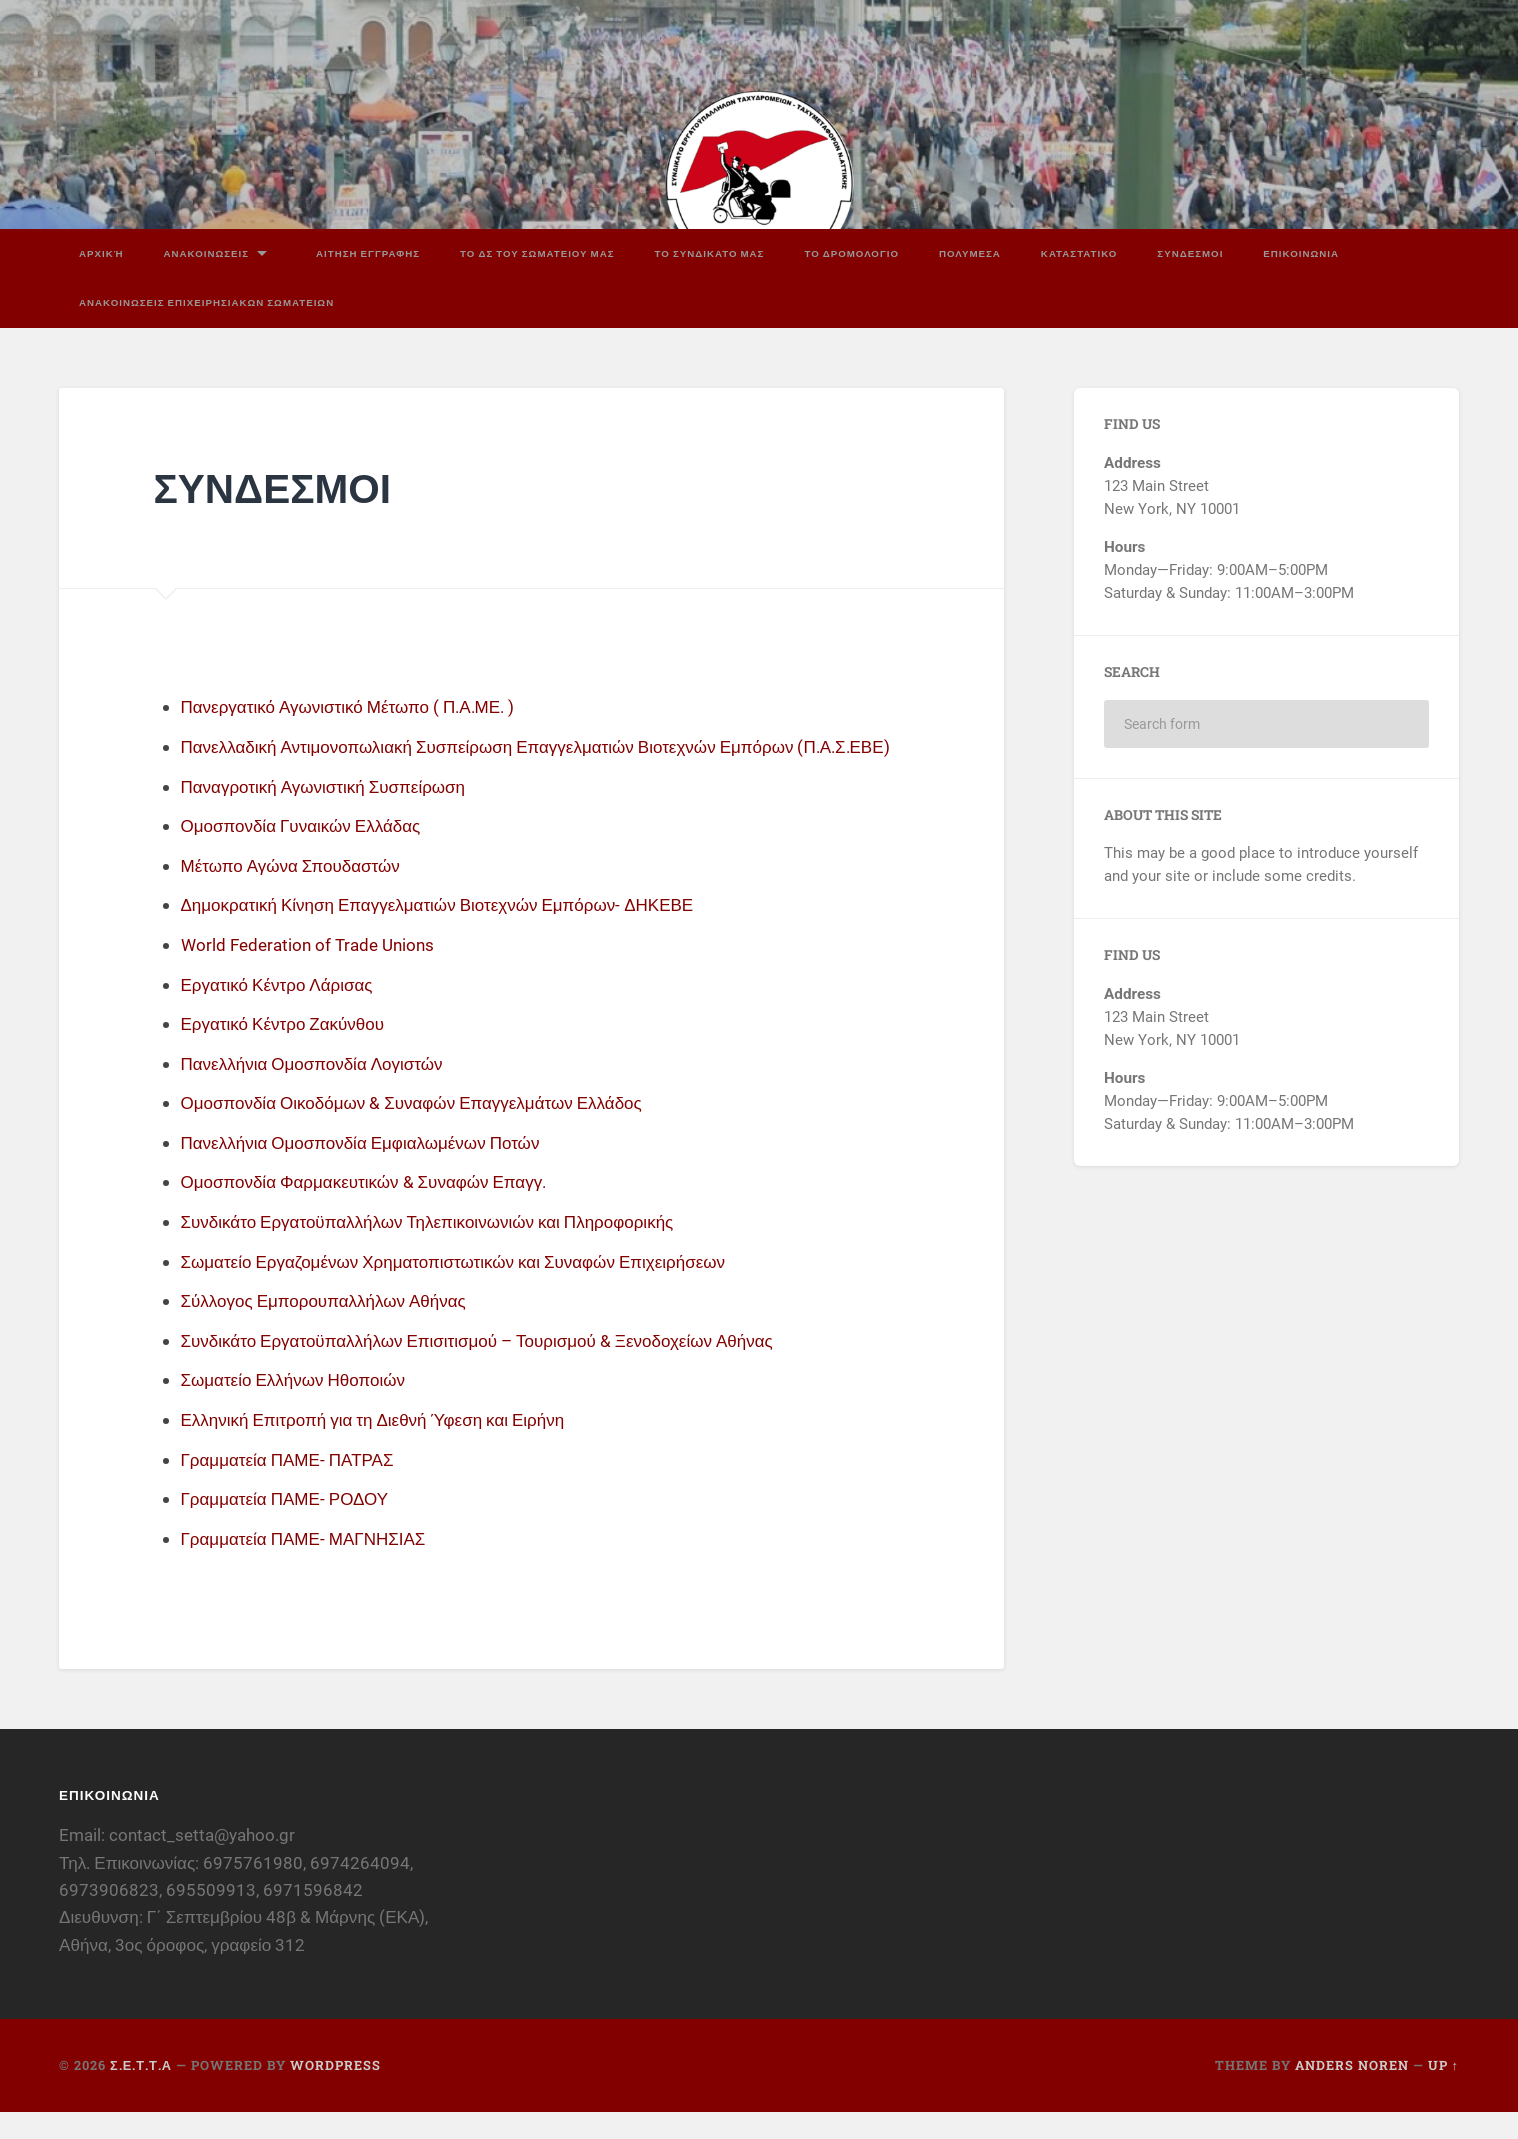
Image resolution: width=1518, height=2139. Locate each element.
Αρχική (101, 249)
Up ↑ (1443, 2092)
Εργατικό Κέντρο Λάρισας (282, 1010)
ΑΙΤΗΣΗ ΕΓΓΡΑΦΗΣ (368, 249)
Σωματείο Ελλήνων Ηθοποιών (299, 1406)
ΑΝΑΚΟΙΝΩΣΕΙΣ (207, 249)
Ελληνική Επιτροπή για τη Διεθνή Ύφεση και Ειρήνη (383, 1446)
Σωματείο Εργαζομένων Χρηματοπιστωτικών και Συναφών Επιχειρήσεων (468, 1288)
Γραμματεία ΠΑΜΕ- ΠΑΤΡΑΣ (293, 1486)
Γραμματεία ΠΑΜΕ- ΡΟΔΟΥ (290, 1525)
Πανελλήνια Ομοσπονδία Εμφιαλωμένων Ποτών (370, 1169)
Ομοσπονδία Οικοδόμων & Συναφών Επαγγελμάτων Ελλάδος (424, 1129)
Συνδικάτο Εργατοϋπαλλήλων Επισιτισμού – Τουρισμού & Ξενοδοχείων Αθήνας (493, 1367)
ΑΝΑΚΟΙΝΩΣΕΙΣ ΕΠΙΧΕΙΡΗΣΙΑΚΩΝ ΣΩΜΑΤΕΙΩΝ (206, 299)
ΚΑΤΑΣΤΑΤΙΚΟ (1079, 249)
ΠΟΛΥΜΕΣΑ (970, 249)
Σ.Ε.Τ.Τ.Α (141, 2092)
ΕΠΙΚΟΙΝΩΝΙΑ (1301, 249)
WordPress (335, 2092)
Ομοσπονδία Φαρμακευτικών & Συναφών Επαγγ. (374, 1208)
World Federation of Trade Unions (313, 971)
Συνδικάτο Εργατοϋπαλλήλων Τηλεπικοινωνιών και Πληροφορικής (441, 1248)
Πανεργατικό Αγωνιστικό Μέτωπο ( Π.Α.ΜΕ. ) (358, 703)
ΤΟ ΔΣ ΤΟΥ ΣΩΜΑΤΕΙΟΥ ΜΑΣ (537, 249)
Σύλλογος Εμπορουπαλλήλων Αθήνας (332, 1327)
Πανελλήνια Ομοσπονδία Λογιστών (319, 1090)
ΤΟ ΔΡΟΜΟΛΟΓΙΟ (851, 249)
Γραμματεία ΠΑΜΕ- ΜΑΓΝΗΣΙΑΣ (310, 1565)
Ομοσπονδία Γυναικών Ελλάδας (307, 852)
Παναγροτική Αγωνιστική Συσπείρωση (331, 813)
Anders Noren (1352, 2092)
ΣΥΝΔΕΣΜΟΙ (1190, 249)
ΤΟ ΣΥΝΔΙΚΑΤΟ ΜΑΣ (710, 249)
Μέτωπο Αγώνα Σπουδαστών (297, 892)
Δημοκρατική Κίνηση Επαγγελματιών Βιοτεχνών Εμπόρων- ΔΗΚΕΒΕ (451, 931)
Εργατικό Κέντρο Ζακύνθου (288, 1050)
